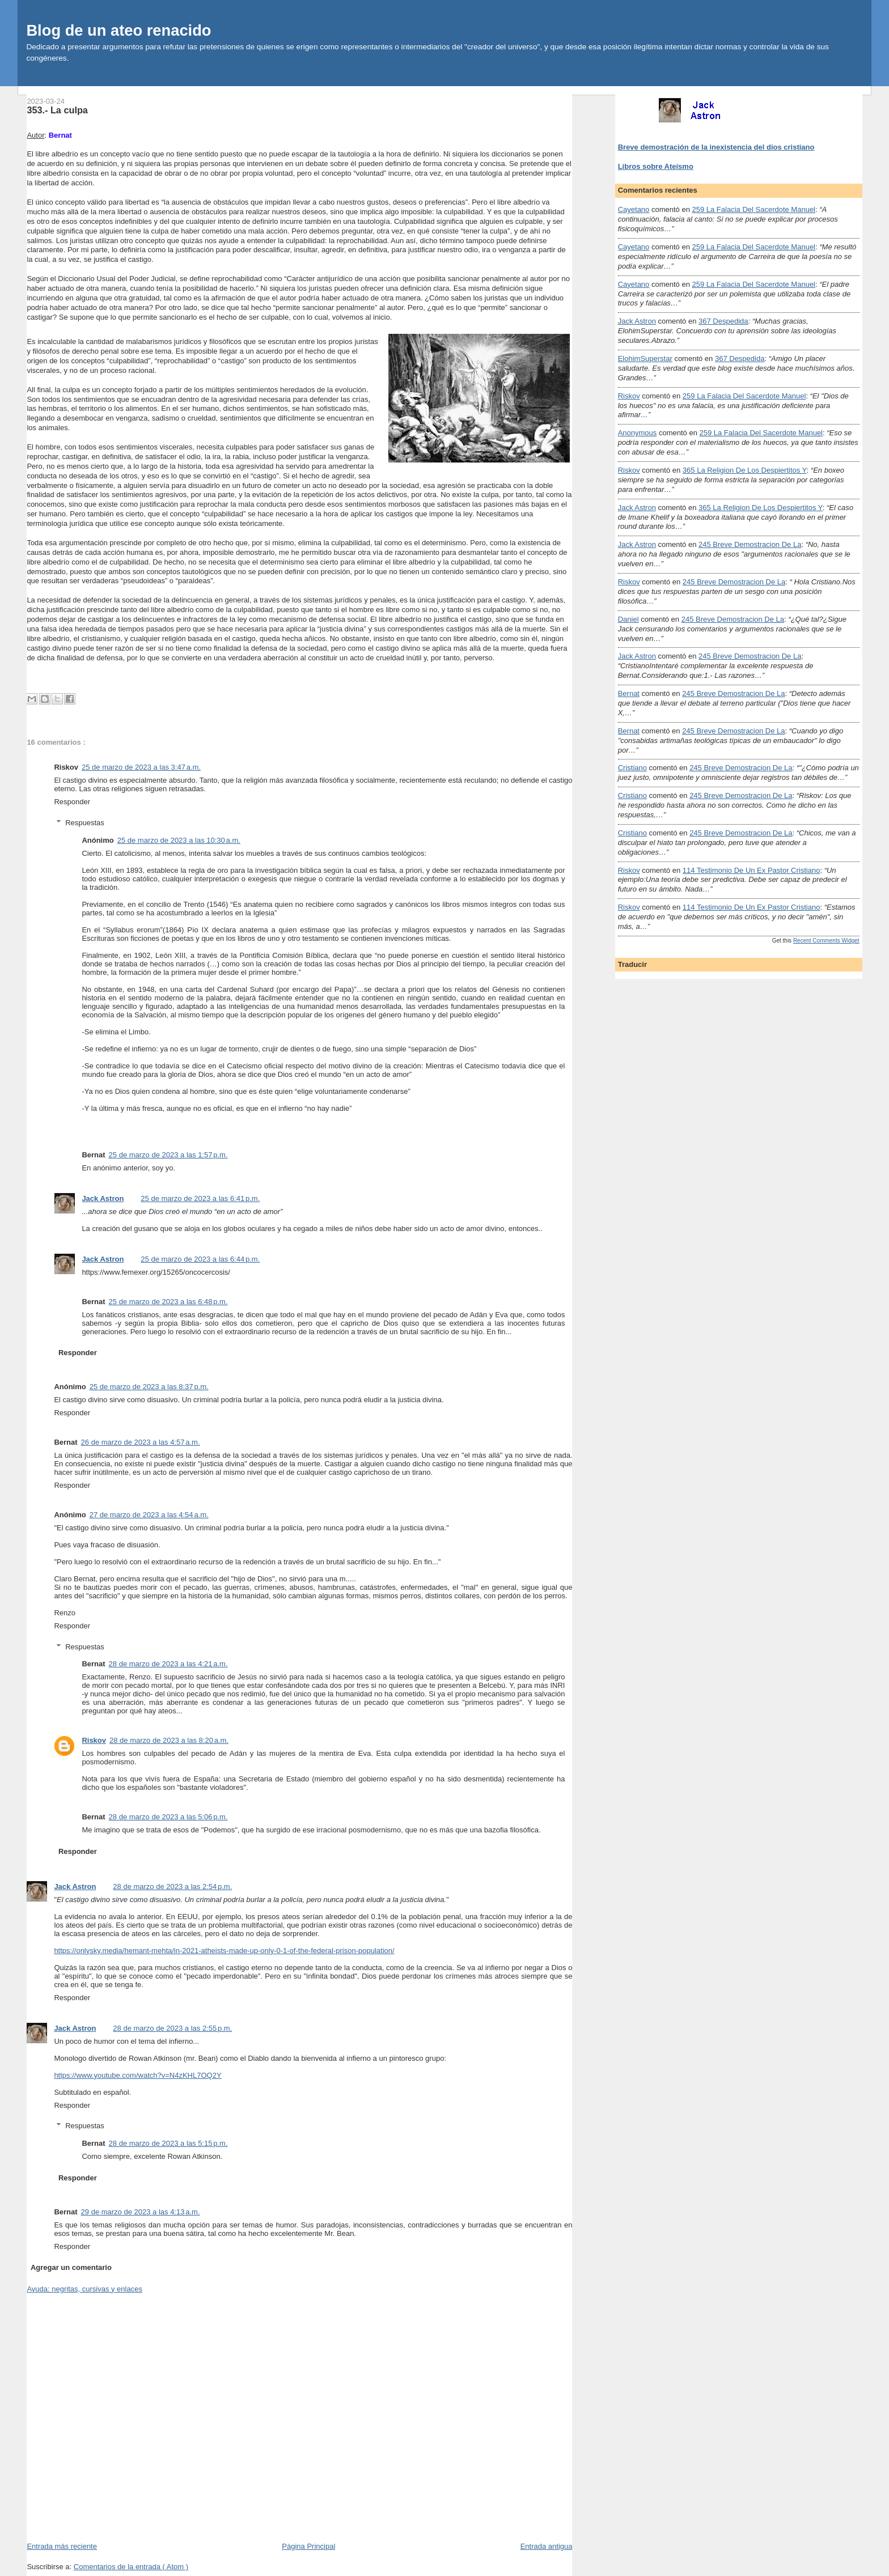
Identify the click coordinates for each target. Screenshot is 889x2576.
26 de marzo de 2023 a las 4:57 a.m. (140, 1442)
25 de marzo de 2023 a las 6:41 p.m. (200, 1198)
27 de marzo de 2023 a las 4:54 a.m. (149, 1514)
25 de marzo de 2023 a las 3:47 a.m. (141, 767)
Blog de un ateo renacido (118, 30)
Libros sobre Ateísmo (655, 166)
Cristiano (632, 767)
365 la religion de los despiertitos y (745, 470)
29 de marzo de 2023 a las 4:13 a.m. (140, 2212)
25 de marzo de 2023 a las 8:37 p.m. (149, 1386)
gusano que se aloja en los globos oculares (204, 1228)
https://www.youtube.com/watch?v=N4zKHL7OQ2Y (137, 2075)
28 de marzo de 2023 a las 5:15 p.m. (168, 2143)
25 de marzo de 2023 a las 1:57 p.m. (168, 1155)
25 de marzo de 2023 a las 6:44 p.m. (200, 1259)
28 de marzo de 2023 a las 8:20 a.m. (168, 1740)
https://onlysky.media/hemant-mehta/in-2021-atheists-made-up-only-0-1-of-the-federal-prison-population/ (224, 1950)
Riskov (94, 1740)
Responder (72, 801)
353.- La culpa (57, 110)
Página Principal (308, 2546)
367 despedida (723, 321)
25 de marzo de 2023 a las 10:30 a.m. (178, 840)
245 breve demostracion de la (749, 544)
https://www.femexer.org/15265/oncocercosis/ (156, 1272)
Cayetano (634, 209)
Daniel (628, 619)
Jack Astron (103, 1198)
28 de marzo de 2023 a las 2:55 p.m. (172, 2028)
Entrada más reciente (62, 2546)
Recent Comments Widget (826, 940)
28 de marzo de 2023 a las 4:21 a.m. (168, 1664)
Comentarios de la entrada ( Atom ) (131, 2566)
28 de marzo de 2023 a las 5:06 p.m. (168, 1817)
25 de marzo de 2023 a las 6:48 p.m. (168, 1301)
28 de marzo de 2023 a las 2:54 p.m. (172, 1886)
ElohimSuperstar (645, 358)
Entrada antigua (546, 2546)
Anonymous (637, 432)
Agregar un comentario (71, 2267)
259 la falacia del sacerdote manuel (753, 209)
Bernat (629, 693)
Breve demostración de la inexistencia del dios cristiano (716, 147)
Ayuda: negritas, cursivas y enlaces (84, 2289)
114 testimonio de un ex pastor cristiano (751, 870)
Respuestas (84, 822)
